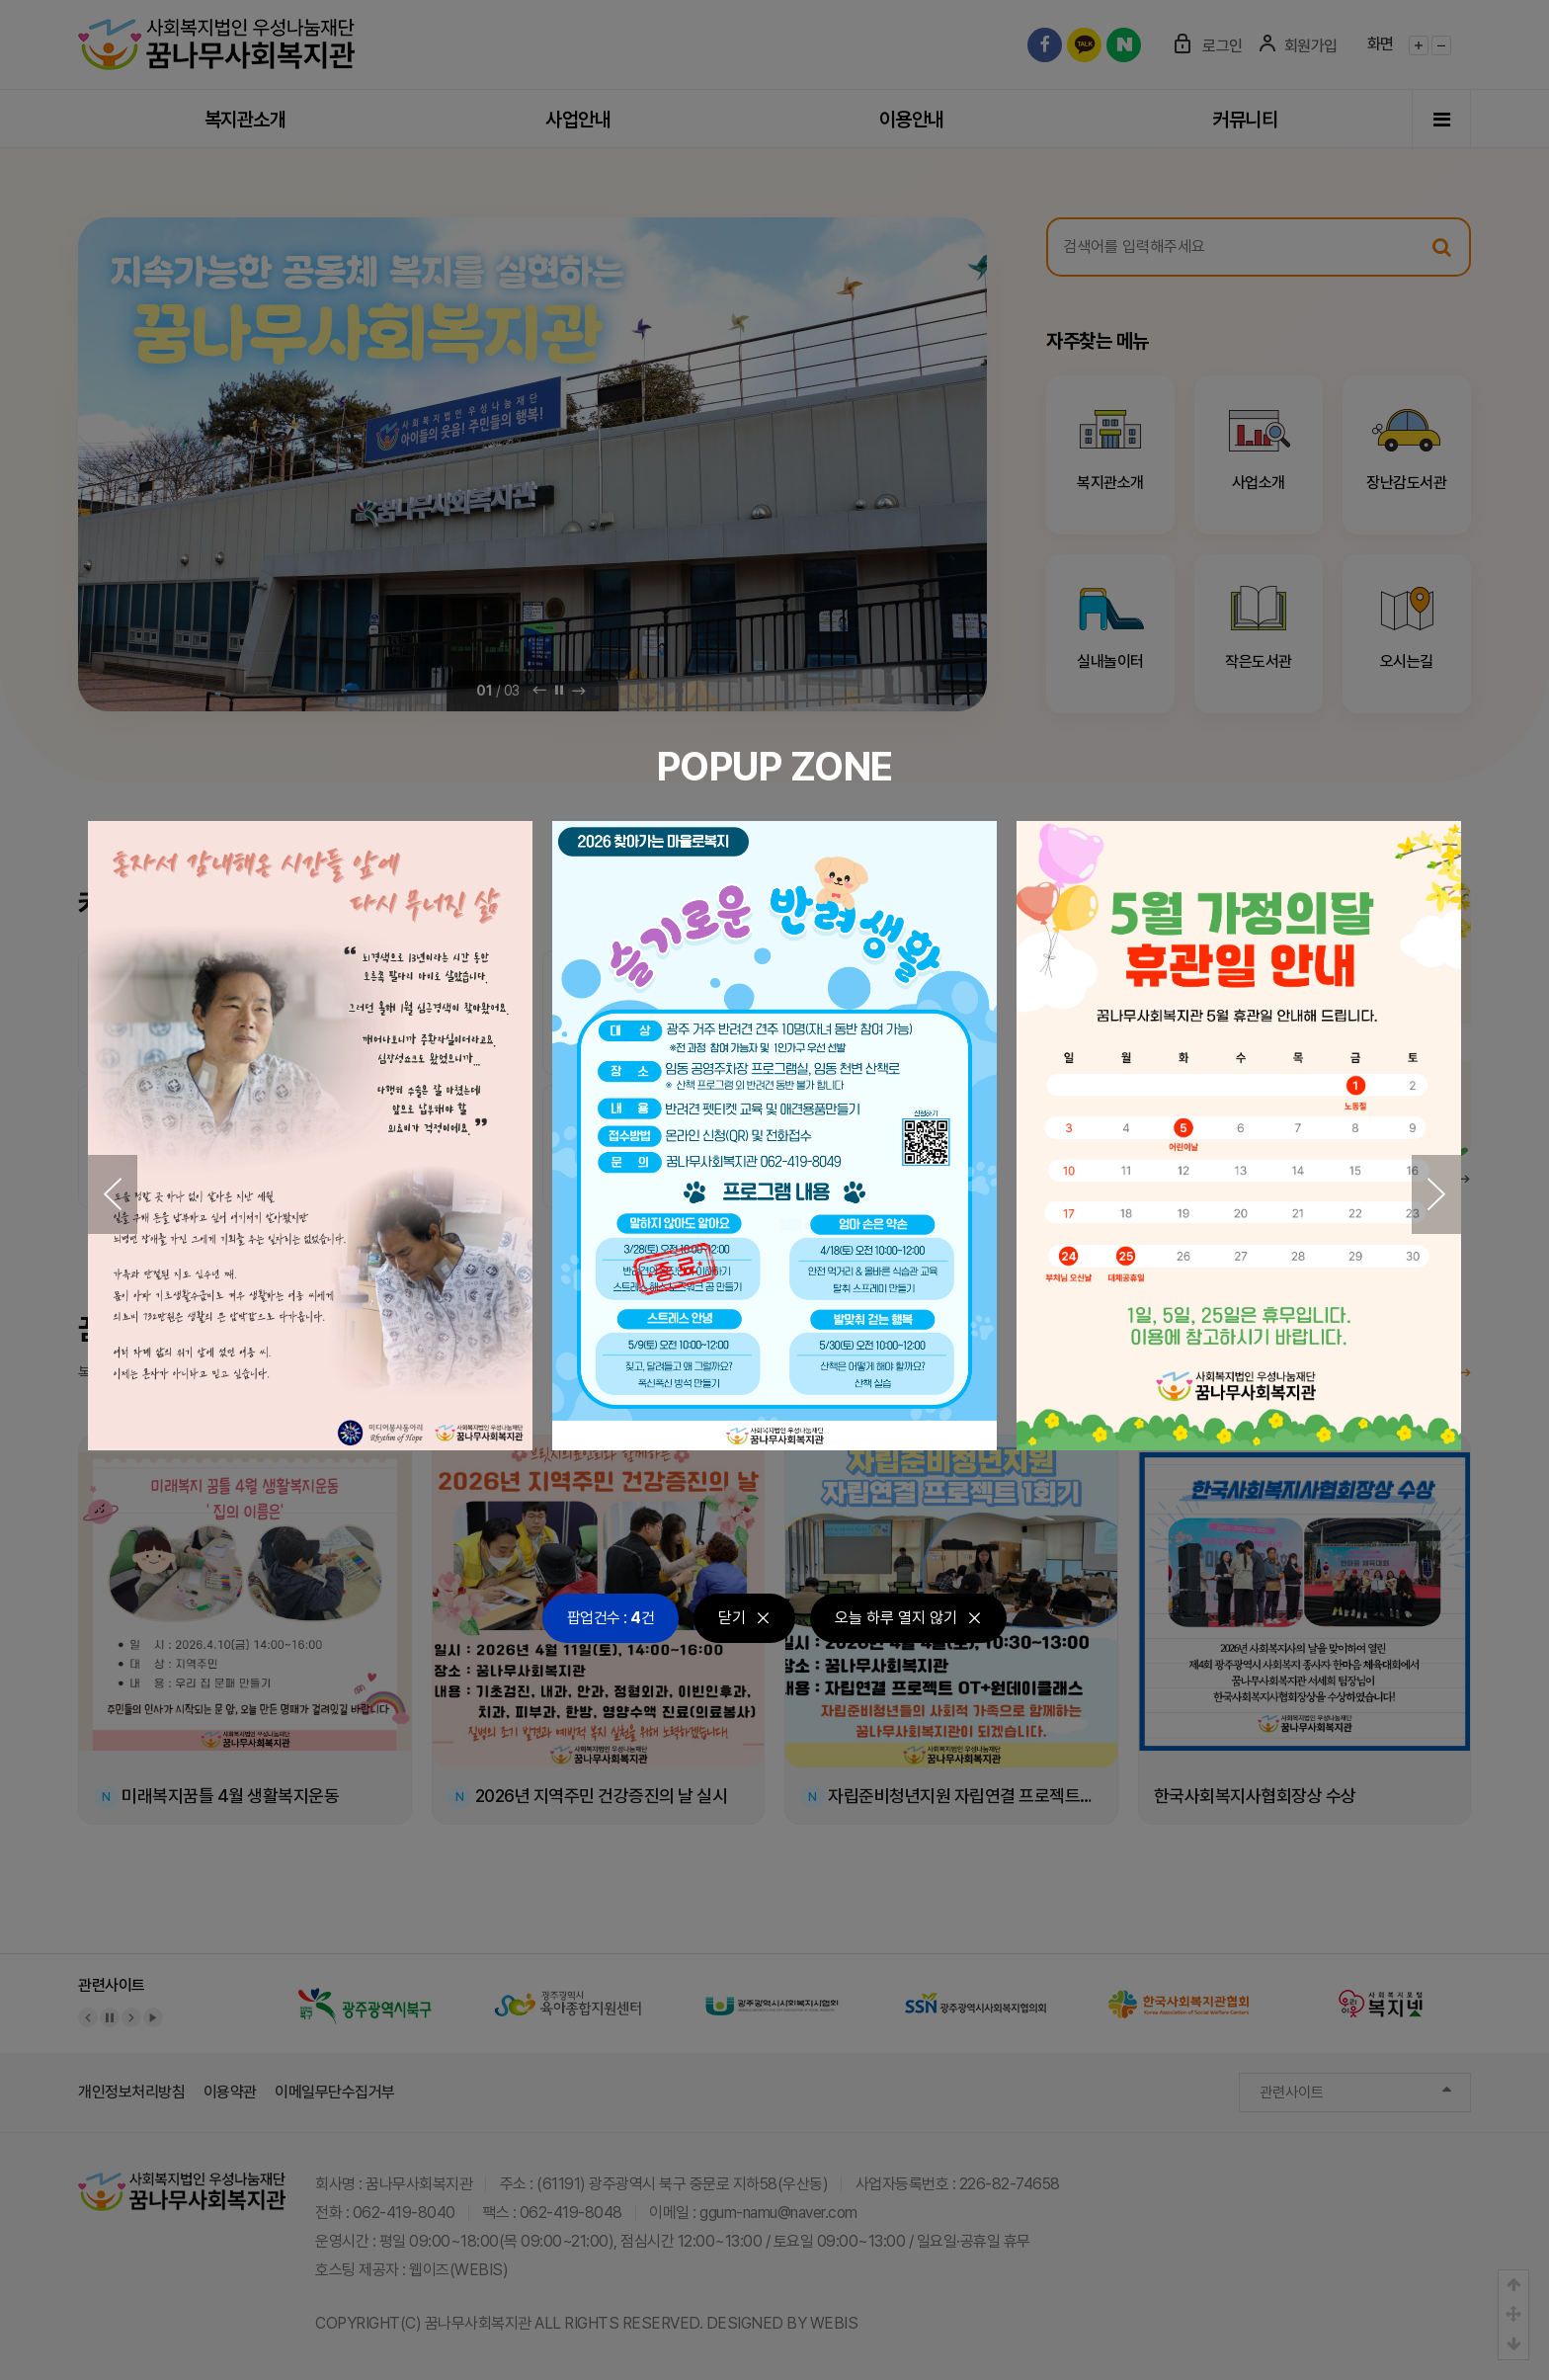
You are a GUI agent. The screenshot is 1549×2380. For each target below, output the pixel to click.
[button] (112, 1194)
